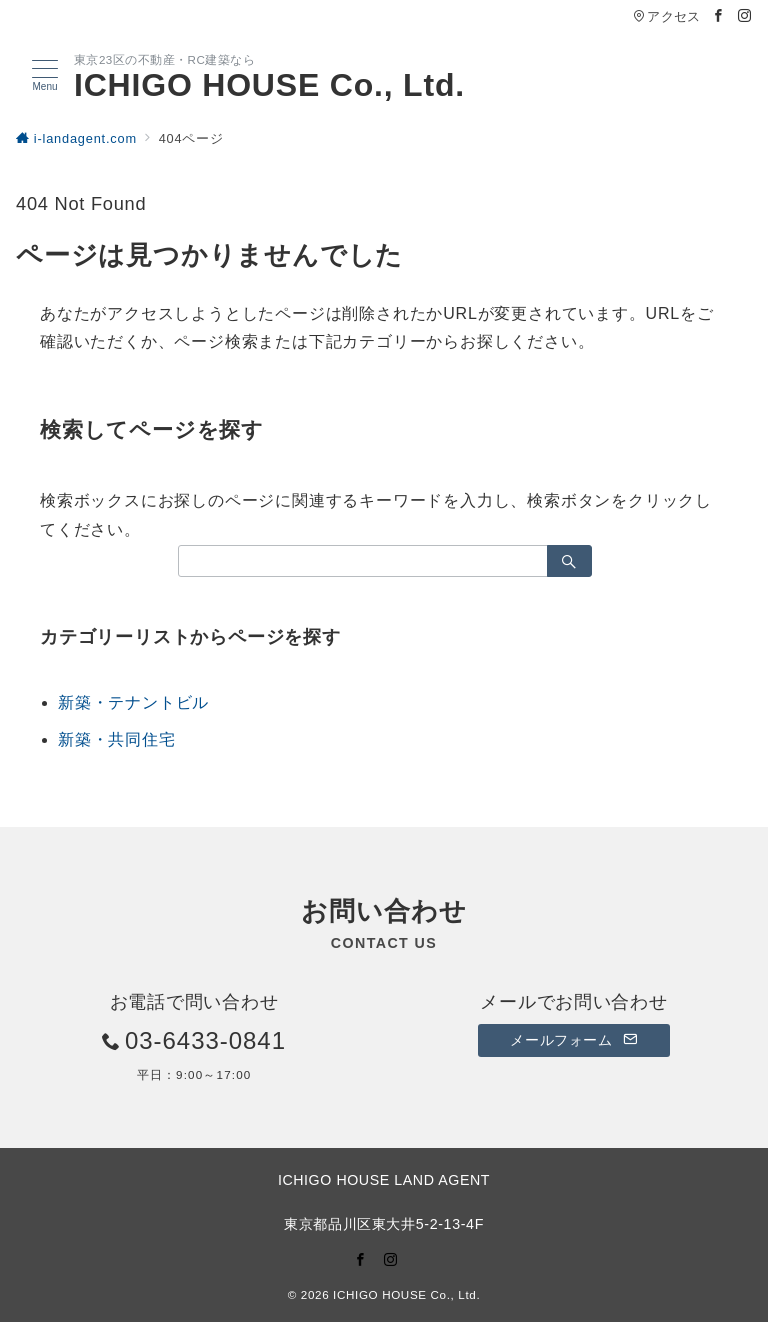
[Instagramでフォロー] (745, 16)
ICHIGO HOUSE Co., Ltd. (269, 85)
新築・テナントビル (133, 702)
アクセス (666, 16)
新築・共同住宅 (117, 739)
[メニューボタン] (45, 76)
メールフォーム (573, 1040)
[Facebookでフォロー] (719, 16)
